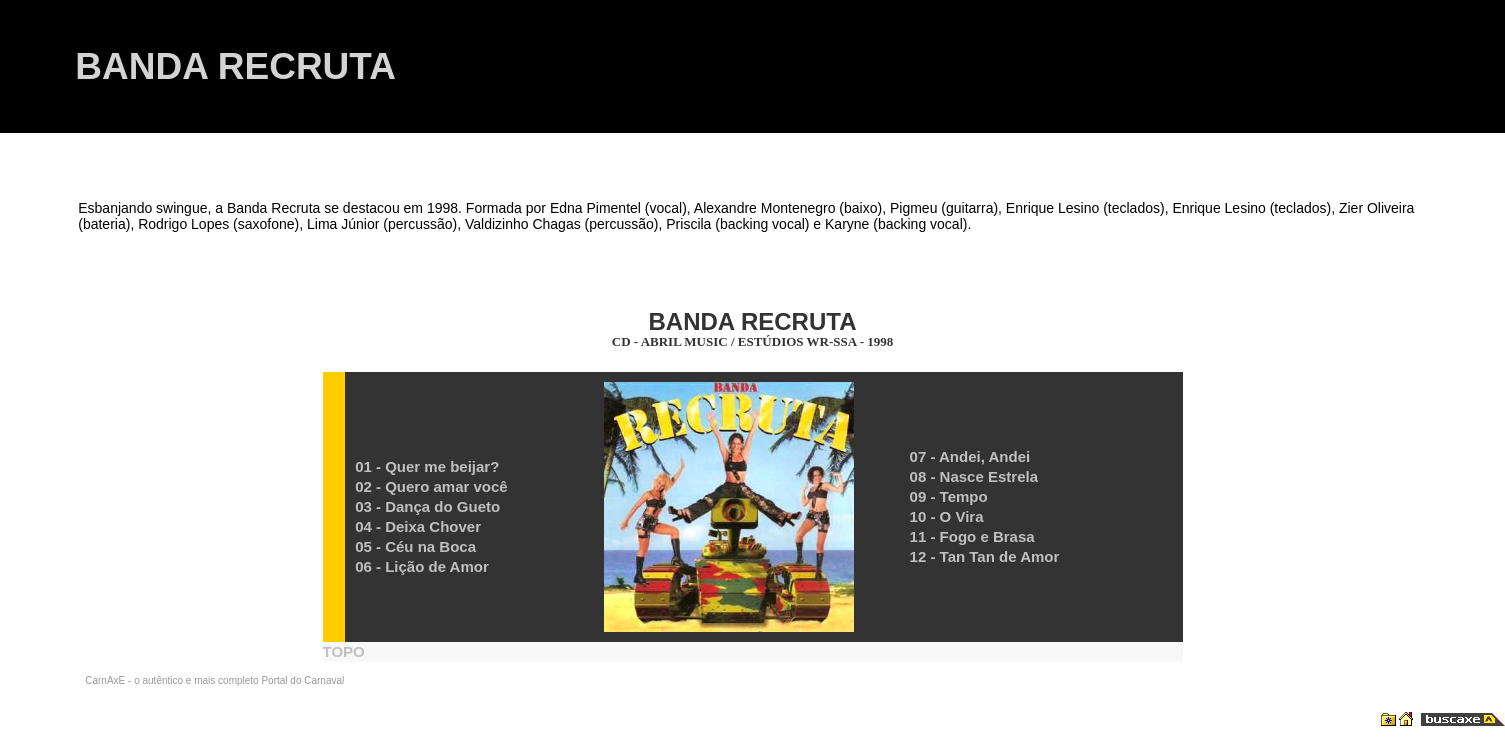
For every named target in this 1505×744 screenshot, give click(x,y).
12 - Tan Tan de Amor (985, 556)
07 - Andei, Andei (970, 456)
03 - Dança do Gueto (427, 506)
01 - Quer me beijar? (427, 466)
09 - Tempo (949, 496)
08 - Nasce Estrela (974, 476)
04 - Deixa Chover (418, 526)
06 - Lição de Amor (422, 566)
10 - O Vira (947, 516)
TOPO (344, 651)
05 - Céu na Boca (415, 546)
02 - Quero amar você (431, 486)
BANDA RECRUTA (235, 66)
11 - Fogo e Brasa (972, 536)
